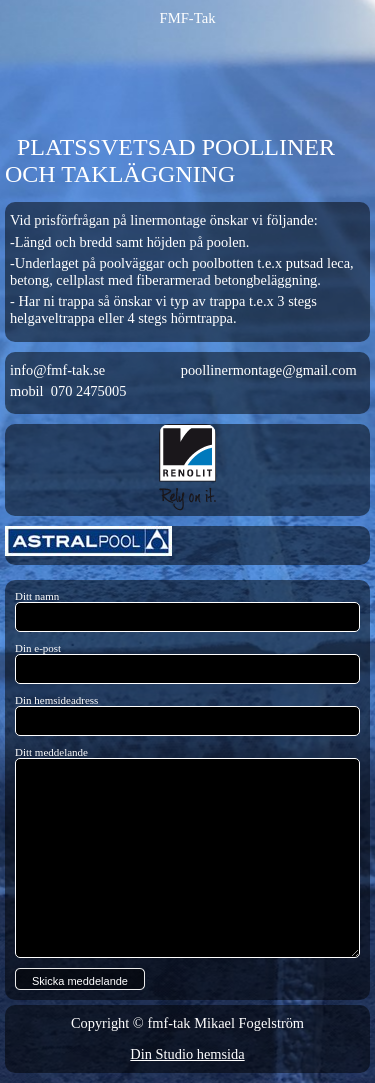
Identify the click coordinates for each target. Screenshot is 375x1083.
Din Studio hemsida (187, 1054)
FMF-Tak (188, 18)
